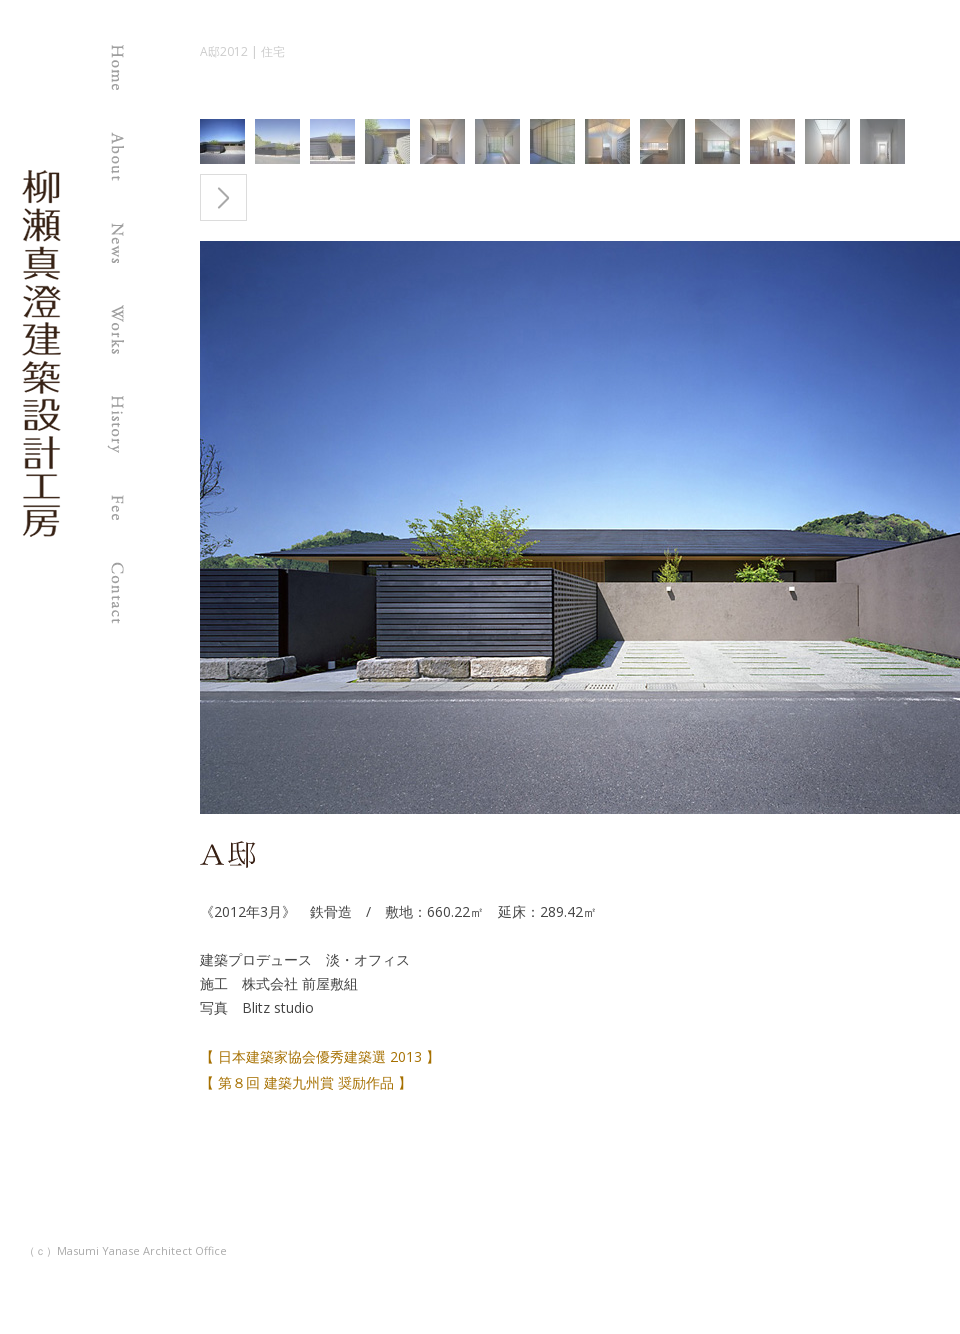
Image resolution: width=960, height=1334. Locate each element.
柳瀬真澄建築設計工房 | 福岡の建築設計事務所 (42, 535)
